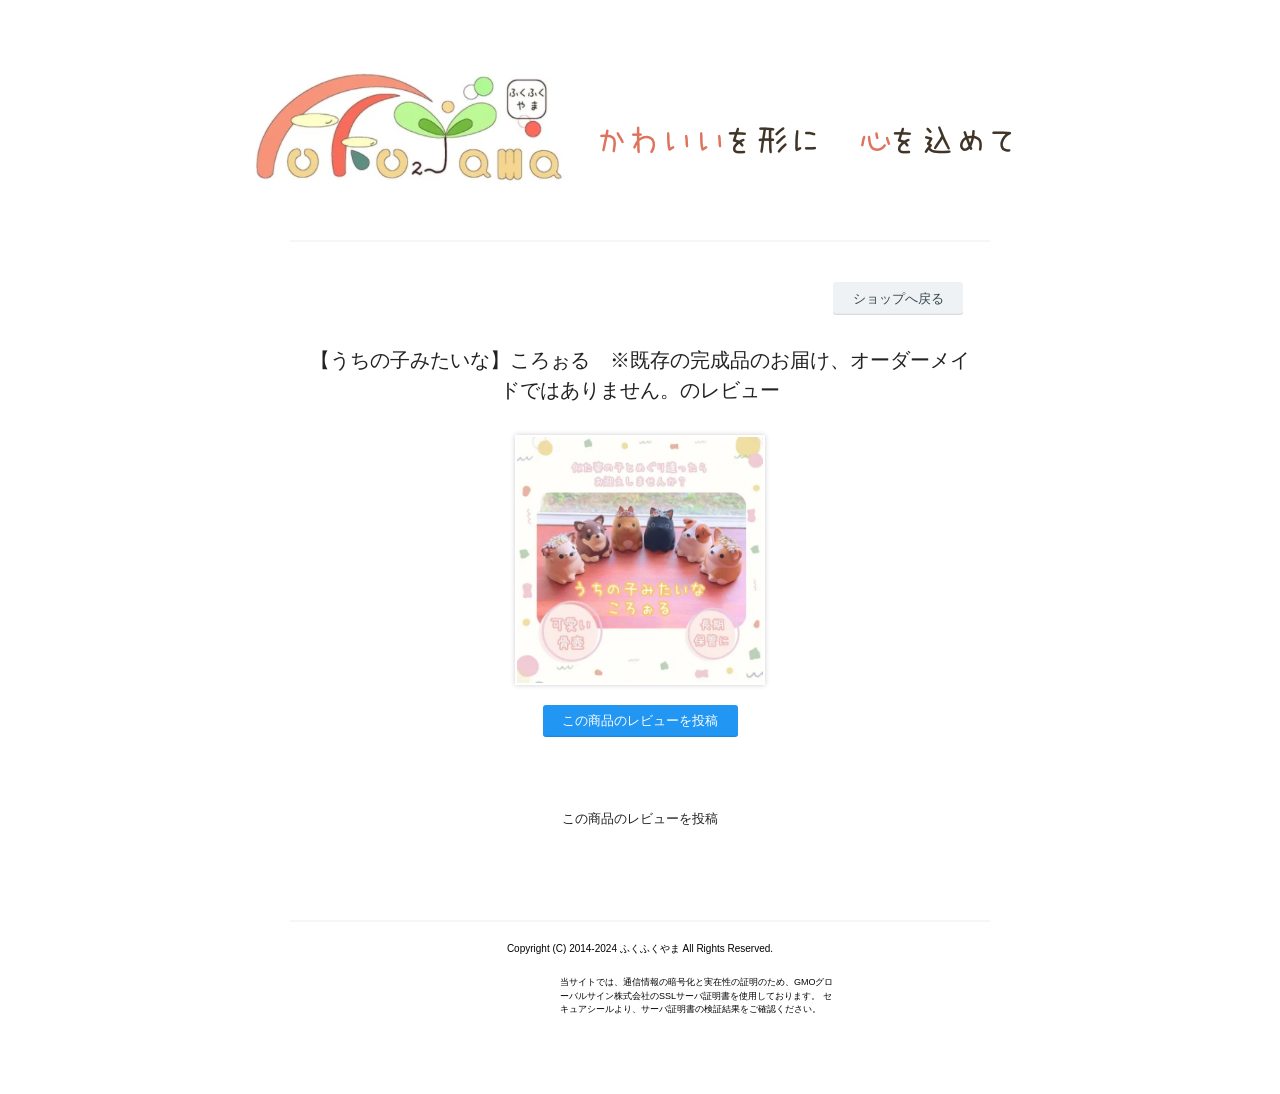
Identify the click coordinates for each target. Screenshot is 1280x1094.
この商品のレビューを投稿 (640, 720)
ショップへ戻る (898, 298)
